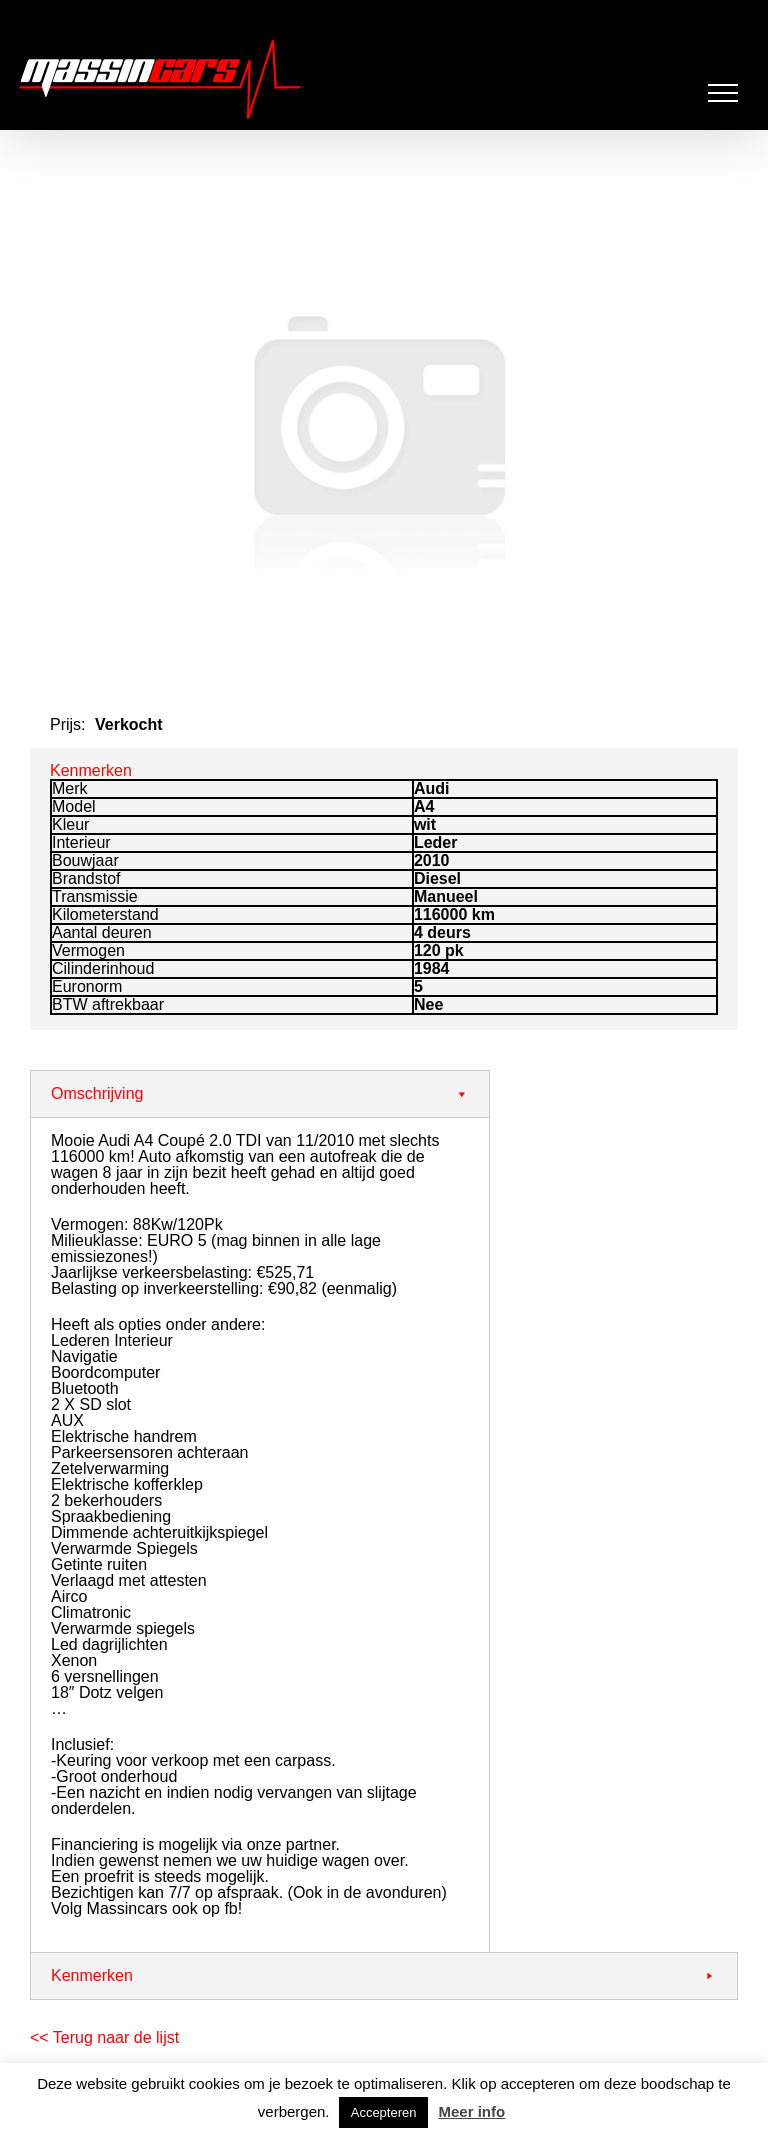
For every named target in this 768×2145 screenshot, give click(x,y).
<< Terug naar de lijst (104, 2037)
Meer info (471, 2111)
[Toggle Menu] (723, 93)
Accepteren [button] (384, 2112)
